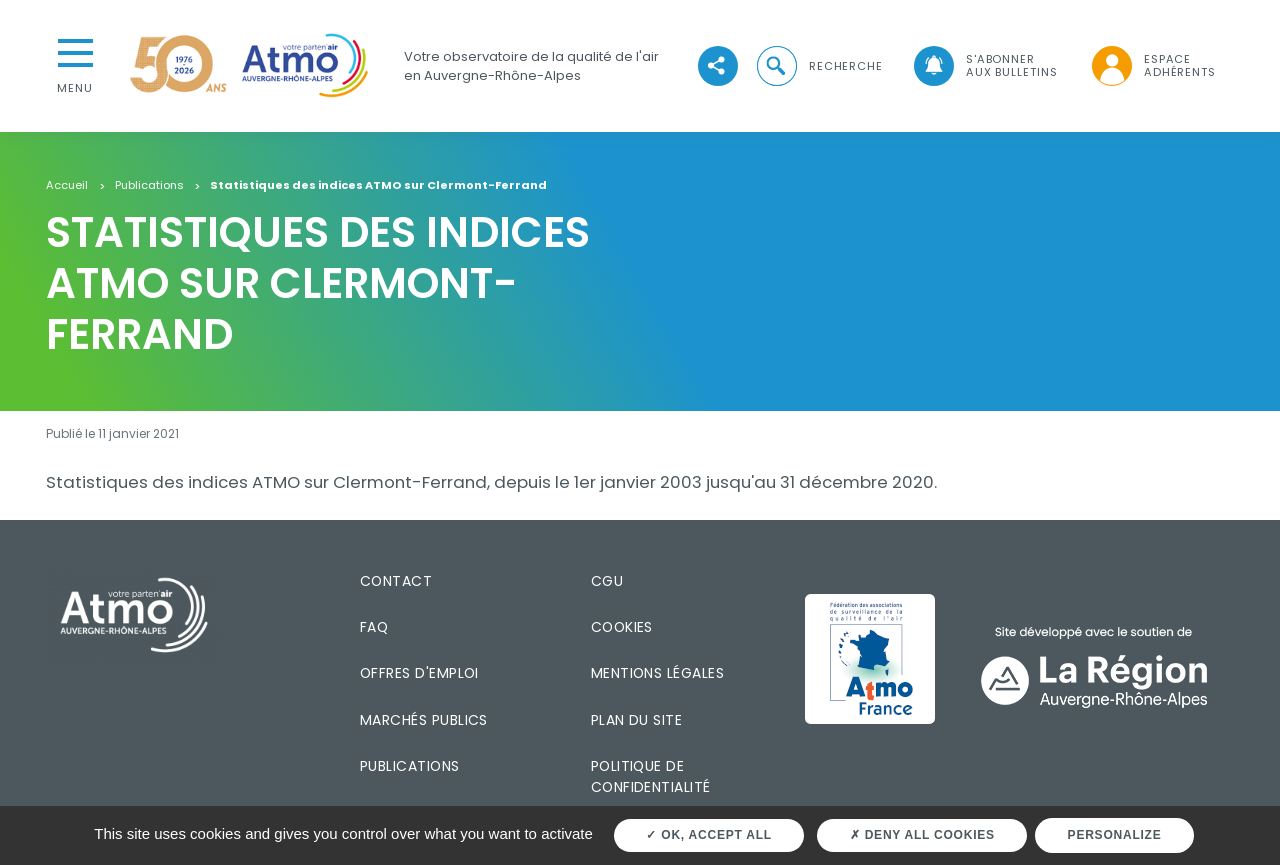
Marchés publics (424, 720)
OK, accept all (708, 835)
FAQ (374, 627)
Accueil (67, 186)
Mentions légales (657, 673)
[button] (818, 66)
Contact (396, 581)
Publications (149, 186)
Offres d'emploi (419, 673)
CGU (607, 581)
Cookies (622, 627)
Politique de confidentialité (651, 776)
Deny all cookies (922, 835)
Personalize (1115, 835)
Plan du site (637, 720)
